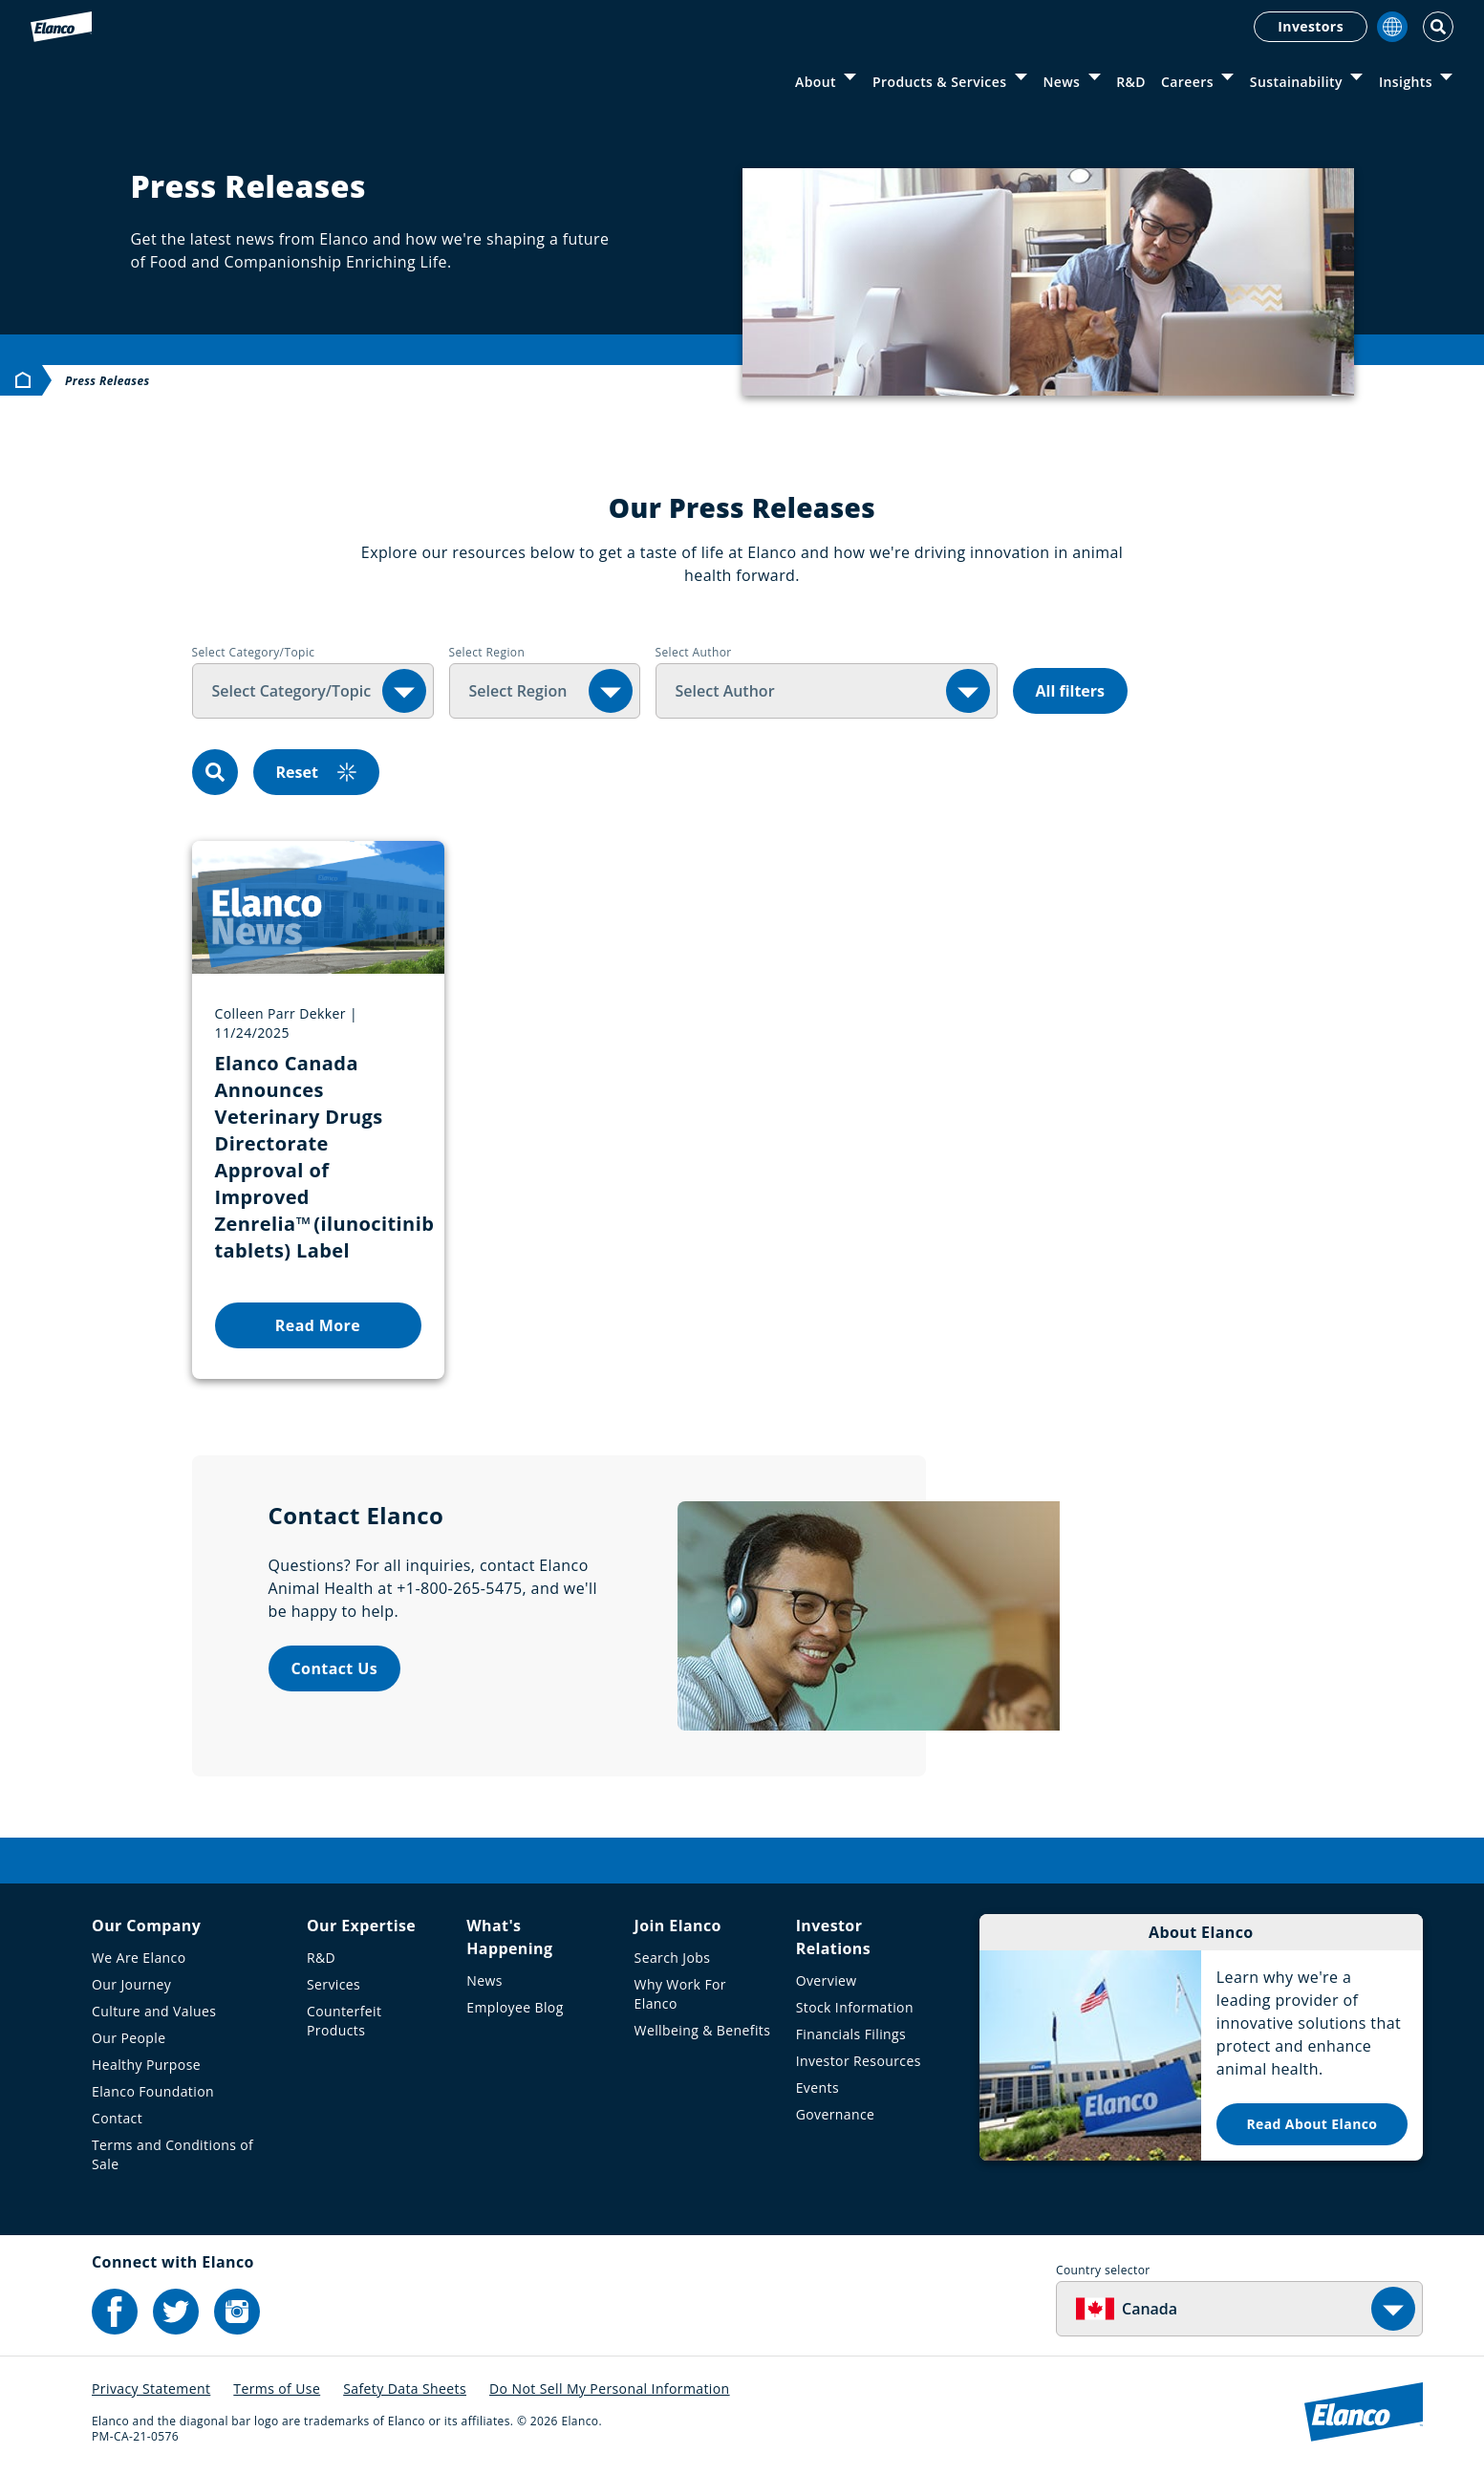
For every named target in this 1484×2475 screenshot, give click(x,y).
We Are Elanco (139, 1957)
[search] (215, 772)
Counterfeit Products (344, 2020)
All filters (1071, 690)
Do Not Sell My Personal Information (609, 2388)
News (1061, 82)
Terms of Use (276, 2388)
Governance (835, 2114)
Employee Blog (514, 2007)
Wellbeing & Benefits (702, 2030)
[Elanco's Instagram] (237, 2312)
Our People (129, 2038)
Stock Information (855, 2007)
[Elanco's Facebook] (115, 2312)
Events (817, 2087)
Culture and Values (154, 2011)
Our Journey (131, 1984)
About (815, 82)
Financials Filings (851, 2034)
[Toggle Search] (1438, 26)
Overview (826, 1980)
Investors (1311, 26)
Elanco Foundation (153, 2091)
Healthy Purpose (146, 2064)
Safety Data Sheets (404, 2388)
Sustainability (1296, 82)
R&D (1131, 82)
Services (333, 1984)
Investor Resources (858, 2061)
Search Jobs (672, 1957)
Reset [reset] (316, 772)
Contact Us (334, 1668)
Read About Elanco (1311, 2124)
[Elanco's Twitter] (176, 2312)
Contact (117, 2118)
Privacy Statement (151, 2388)
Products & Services (939, 82)
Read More (317, 1325)
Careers (1187, 82)
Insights (1405, 82)
